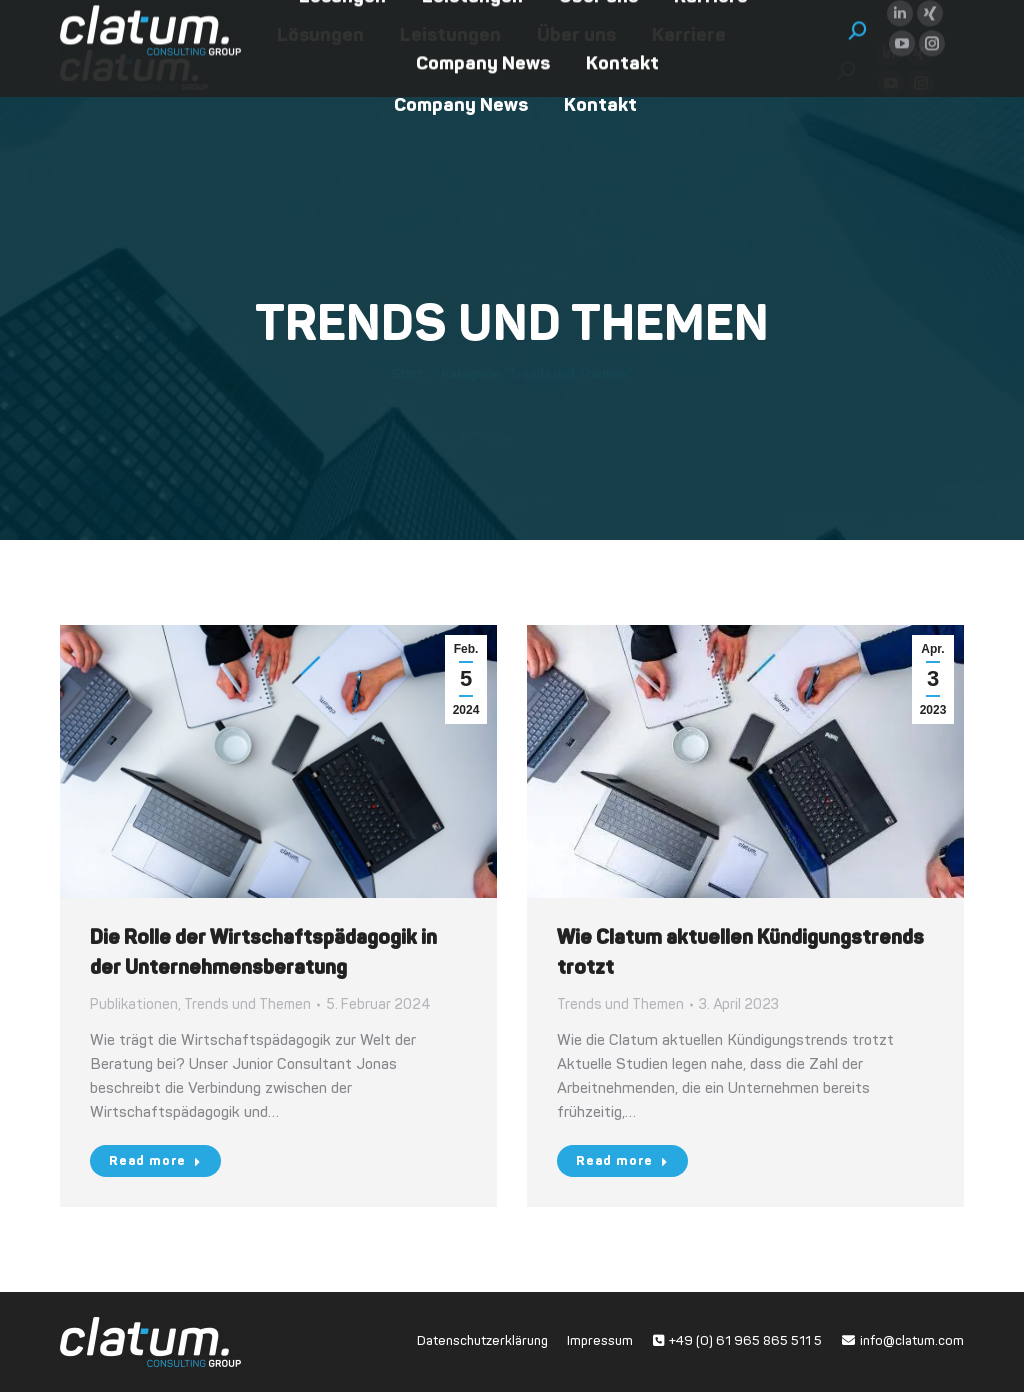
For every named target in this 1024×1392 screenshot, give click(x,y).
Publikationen (134, 1004)
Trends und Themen (247, 1004)
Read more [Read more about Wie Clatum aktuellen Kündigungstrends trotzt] (622, 1161)
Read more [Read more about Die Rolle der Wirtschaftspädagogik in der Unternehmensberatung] (155, 1161)
